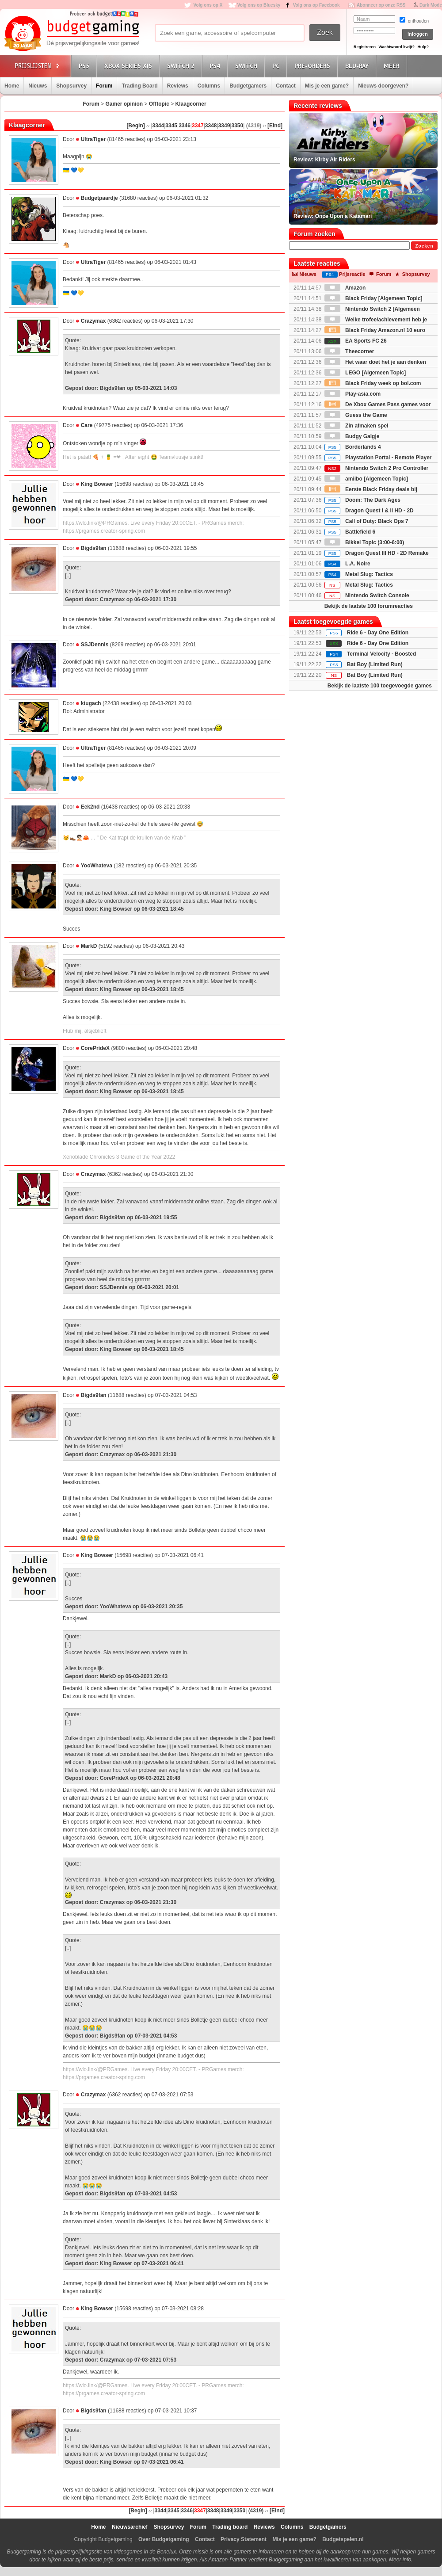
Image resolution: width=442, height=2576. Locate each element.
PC (277, 65)
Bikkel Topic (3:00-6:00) (364, 542)
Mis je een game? (327, 86)
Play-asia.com (352, 394)
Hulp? (423, 47)
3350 (237, 125)
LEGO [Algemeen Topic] (365, 373)
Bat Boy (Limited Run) (375, 664)
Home (11, 86)
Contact (286, 86)
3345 (171, 125)
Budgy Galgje (352, 436)
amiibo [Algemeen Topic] (366, 479)
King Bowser (97, 484)
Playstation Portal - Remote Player (378, 457)
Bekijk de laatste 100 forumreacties (368, 606)
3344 (158, 125)
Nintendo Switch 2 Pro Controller (376, 468)
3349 (224, 125)
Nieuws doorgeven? (383, 86)
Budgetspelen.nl (342, 2539)
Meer (393, 65)
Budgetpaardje (99, 198)
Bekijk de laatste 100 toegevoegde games (380, 686)
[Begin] (135, 125)
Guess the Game (355, 415)
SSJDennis (95, 644)
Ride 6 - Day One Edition (377, 633)
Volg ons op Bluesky (259, 5)
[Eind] (274, 125)
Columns (209, 86)
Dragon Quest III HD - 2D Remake (376, 553)
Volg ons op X (207, 5)
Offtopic (159, 104)
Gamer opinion (124, 104)
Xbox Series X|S (129, 65)
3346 (185, 125)
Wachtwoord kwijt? (396, 47)
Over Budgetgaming (163, 2539)
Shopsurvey (71, 86)
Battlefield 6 (349, 532)
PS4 (216, 65)
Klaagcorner (190, 104)
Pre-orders (313, 65)
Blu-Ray (358, 65)
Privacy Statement (244, 2539)
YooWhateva (96, 865)
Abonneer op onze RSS (381, 5)
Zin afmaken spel (356, 426)
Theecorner (349, 351)
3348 (211, 125)
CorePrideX (95, 1048)
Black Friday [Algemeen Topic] (373, 298)
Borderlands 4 (352, 447)
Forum (104, 86)
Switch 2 (182, 65)
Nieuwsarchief (130, 2527)
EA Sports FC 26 (355, 341)
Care (87, 425)
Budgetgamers (248, 86)
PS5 (85, 65)
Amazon (345, 288)
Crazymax (93, 321)
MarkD (89, 946)
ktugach (91, 703)
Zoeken (424, 246)
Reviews (177, 86)
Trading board (230, 2527)
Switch (247, 65)
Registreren (365, 47)
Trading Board (139, 86)
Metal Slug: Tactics (358, 574)
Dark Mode (430, 5)
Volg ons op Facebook (316, 5)
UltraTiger (93, 139)
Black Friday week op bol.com (372, 383)
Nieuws (37, 86)
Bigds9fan (94, 548)
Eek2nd (90, 807)
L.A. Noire (347, 564)
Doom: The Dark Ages (362, 500)
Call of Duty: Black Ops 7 (366, 521)
